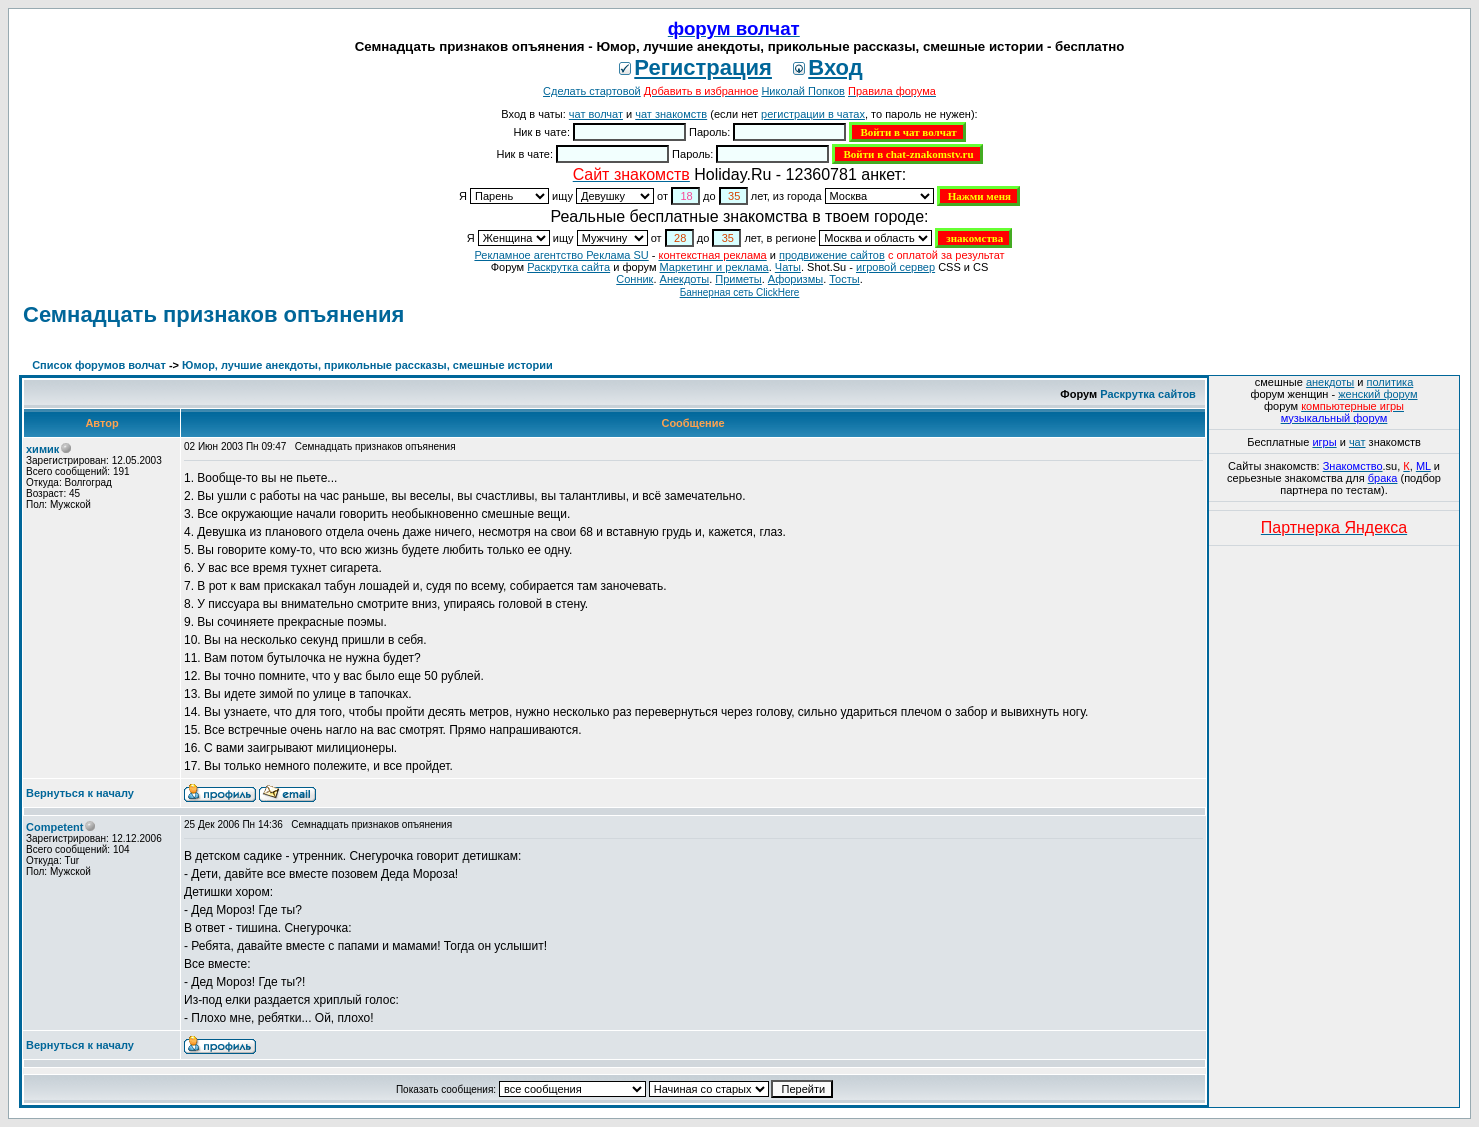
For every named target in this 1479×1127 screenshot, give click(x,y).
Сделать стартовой (592, 91)
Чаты (788, 267)
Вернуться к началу (80, 793)
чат (1357, 442)
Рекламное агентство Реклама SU (561, 255)
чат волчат (596, 114)
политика (1390, 382)
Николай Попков (803, 91)
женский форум (1377, 394)
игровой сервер (895, 267)
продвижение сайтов (832, 255)
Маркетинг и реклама (714, 267)
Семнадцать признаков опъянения (213, 314)
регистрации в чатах (813, 114)
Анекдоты (685, 279)
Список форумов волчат (99, 365)
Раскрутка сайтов (1148, 394)
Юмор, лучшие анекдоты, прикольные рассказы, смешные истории (367, 365)
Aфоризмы (795, 279)
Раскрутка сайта (568, 267)
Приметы (738, 279)
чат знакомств (671, 114)
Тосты (844, 279)
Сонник (634, 279)
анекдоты (1330, 382)
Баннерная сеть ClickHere (740, 292)
